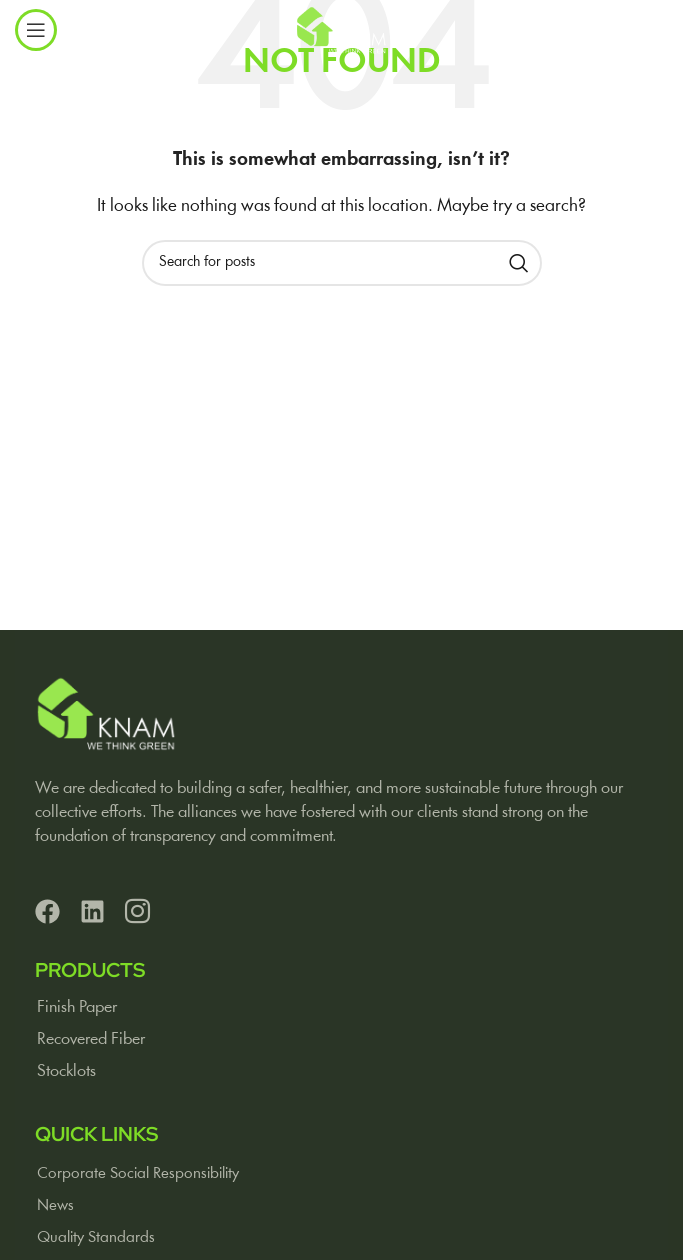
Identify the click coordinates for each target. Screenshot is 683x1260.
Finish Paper (77, 1007)
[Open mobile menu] (36, 30)
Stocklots (66, 1071)
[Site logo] (341, 30)
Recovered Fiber (91, 1039)
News (55, 1206)
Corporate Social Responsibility (138, 1174)
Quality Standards (96, 1238)
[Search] (342, 263)
